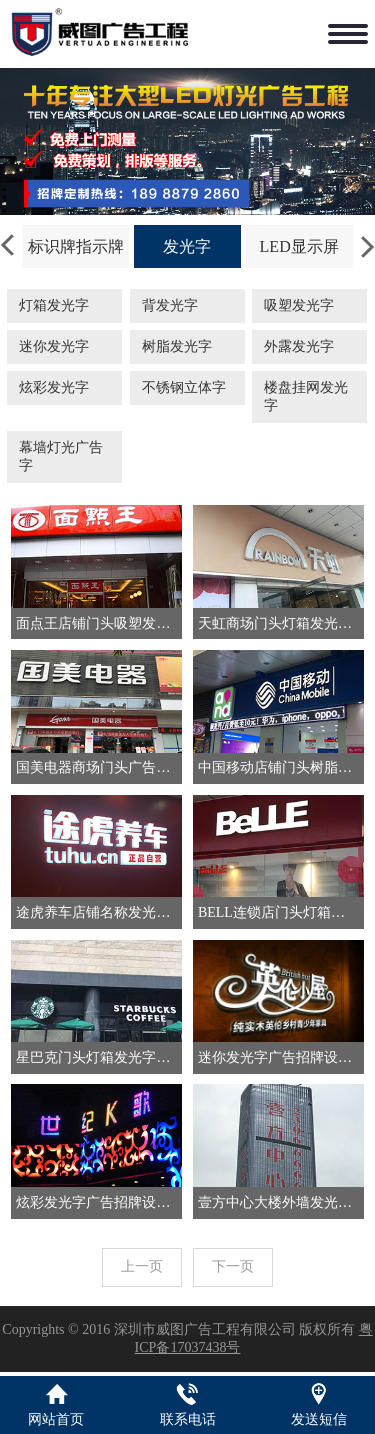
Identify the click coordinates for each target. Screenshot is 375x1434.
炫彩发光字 (54, 387)
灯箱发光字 (54, 305)
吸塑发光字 (299, 305)
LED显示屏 (299, 246)
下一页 (233, 1266)
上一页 (142, 1266)
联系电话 (188, 1419)
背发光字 (170, 305)
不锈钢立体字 (184, 387)
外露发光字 (299, 346)
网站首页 (56, 1419)
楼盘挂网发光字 (306, 396)
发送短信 (319, 1419)
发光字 (187, 246)
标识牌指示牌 (76, 246)
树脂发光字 (177, 346)
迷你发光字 (54, 346)
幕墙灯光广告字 (61, 456)
